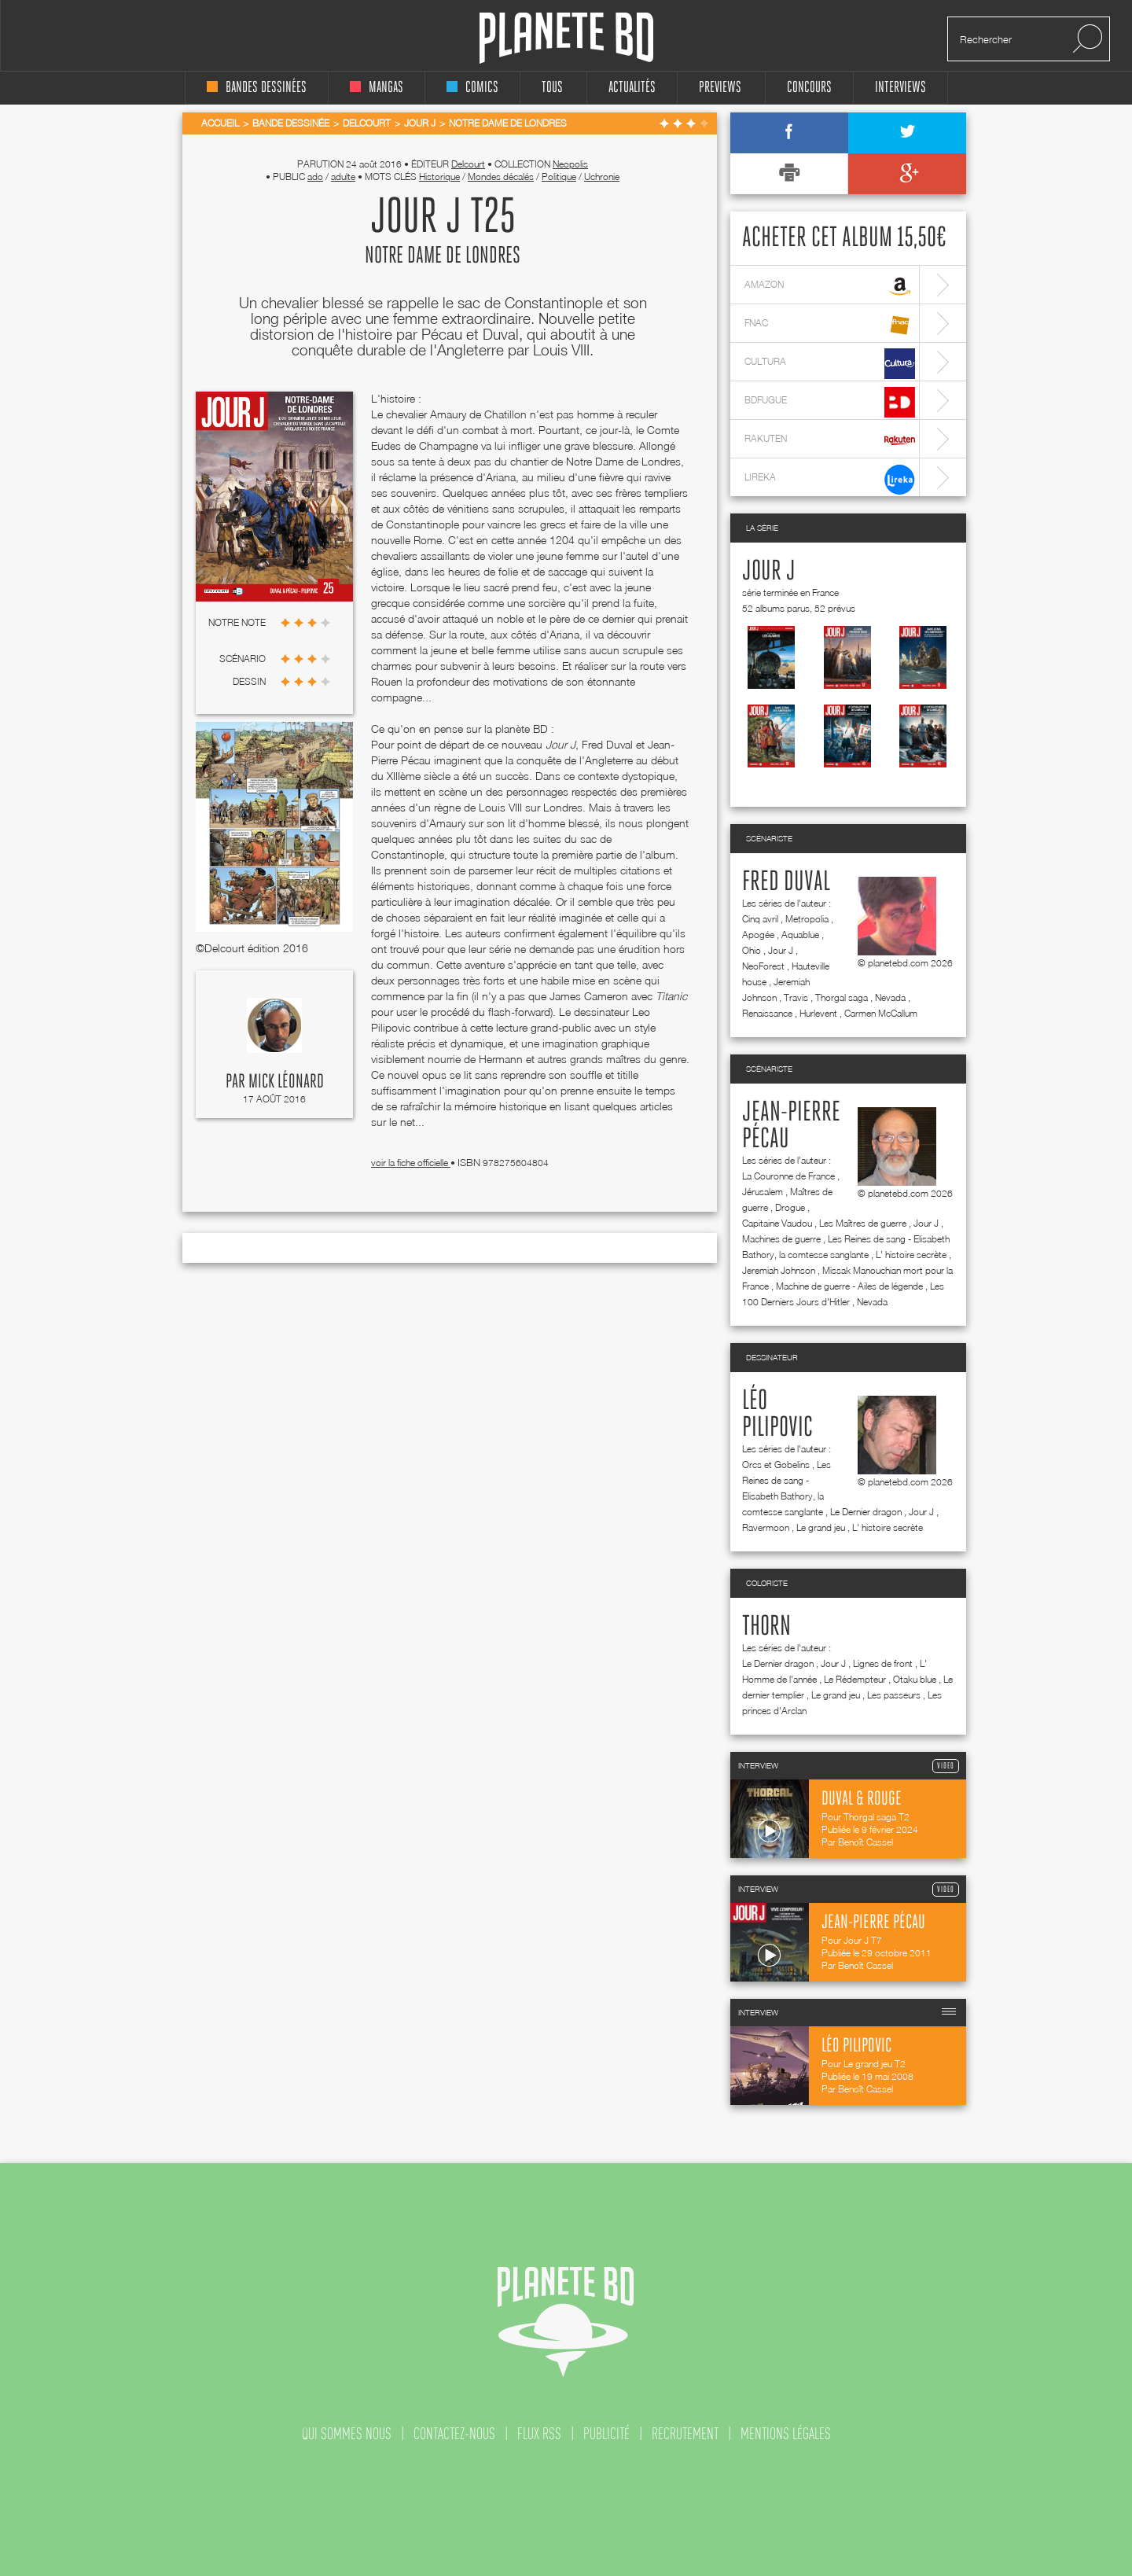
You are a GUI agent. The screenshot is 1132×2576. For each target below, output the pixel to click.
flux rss (539, 2433)
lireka (829, 479)
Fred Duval (786, 882)
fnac (829, 325)
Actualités (632, 87)
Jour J (769, 571)
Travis (796, 997)
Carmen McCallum (880, 1013)
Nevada (890, 997)
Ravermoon (765, 1527)
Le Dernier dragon (866, 1512)
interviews (900, 87)
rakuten (829, 440)
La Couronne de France (788, 1176)
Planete (566, 38)
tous (552, 87)
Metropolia (807, 919)
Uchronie (601, 176)
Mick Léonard (286, 1082)
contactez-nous (454, 2433)
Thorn (766, 1626)
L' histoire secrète (911, 1254)
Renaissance (767, 1013)
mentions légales (786, 2433)
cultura (829, 363)
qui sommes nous (346, 2433)
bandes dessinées (257, 87)
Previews (720, 87)
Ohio (751, 950)
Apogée (758, 934)
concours (809, 87)
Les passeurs (894, 1695)
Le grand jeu (820, 1527)
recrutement (685, 2433)
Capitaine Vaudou (777, 1223)
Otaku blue (914, 1679)
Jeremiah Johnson (778, 1270)
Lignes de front (883, 1663)
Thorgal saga (841, 997)
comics (472, 87)
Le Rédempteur (855, 1679)
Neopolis (570, 164)
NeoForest (763, 966)
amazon (829, 286)
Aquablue (800, 934)
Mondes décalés (501, 176)
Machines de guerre (781, 1239)
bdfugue (829, 402)
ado (315, 176)
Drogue (790, 1207)
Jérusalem (762, 1192)
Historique (439, 176)
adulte (343, 176)
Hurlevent (818, 1013)
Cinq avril (760, 919)
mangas (376, 87)
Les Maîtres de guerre (862, 1223)
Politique (559, 176)
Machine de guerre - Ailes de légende (849, 1286)
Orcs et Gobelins (776, 1464)
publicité (606, 2433)
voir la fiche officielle (410, 1162)
